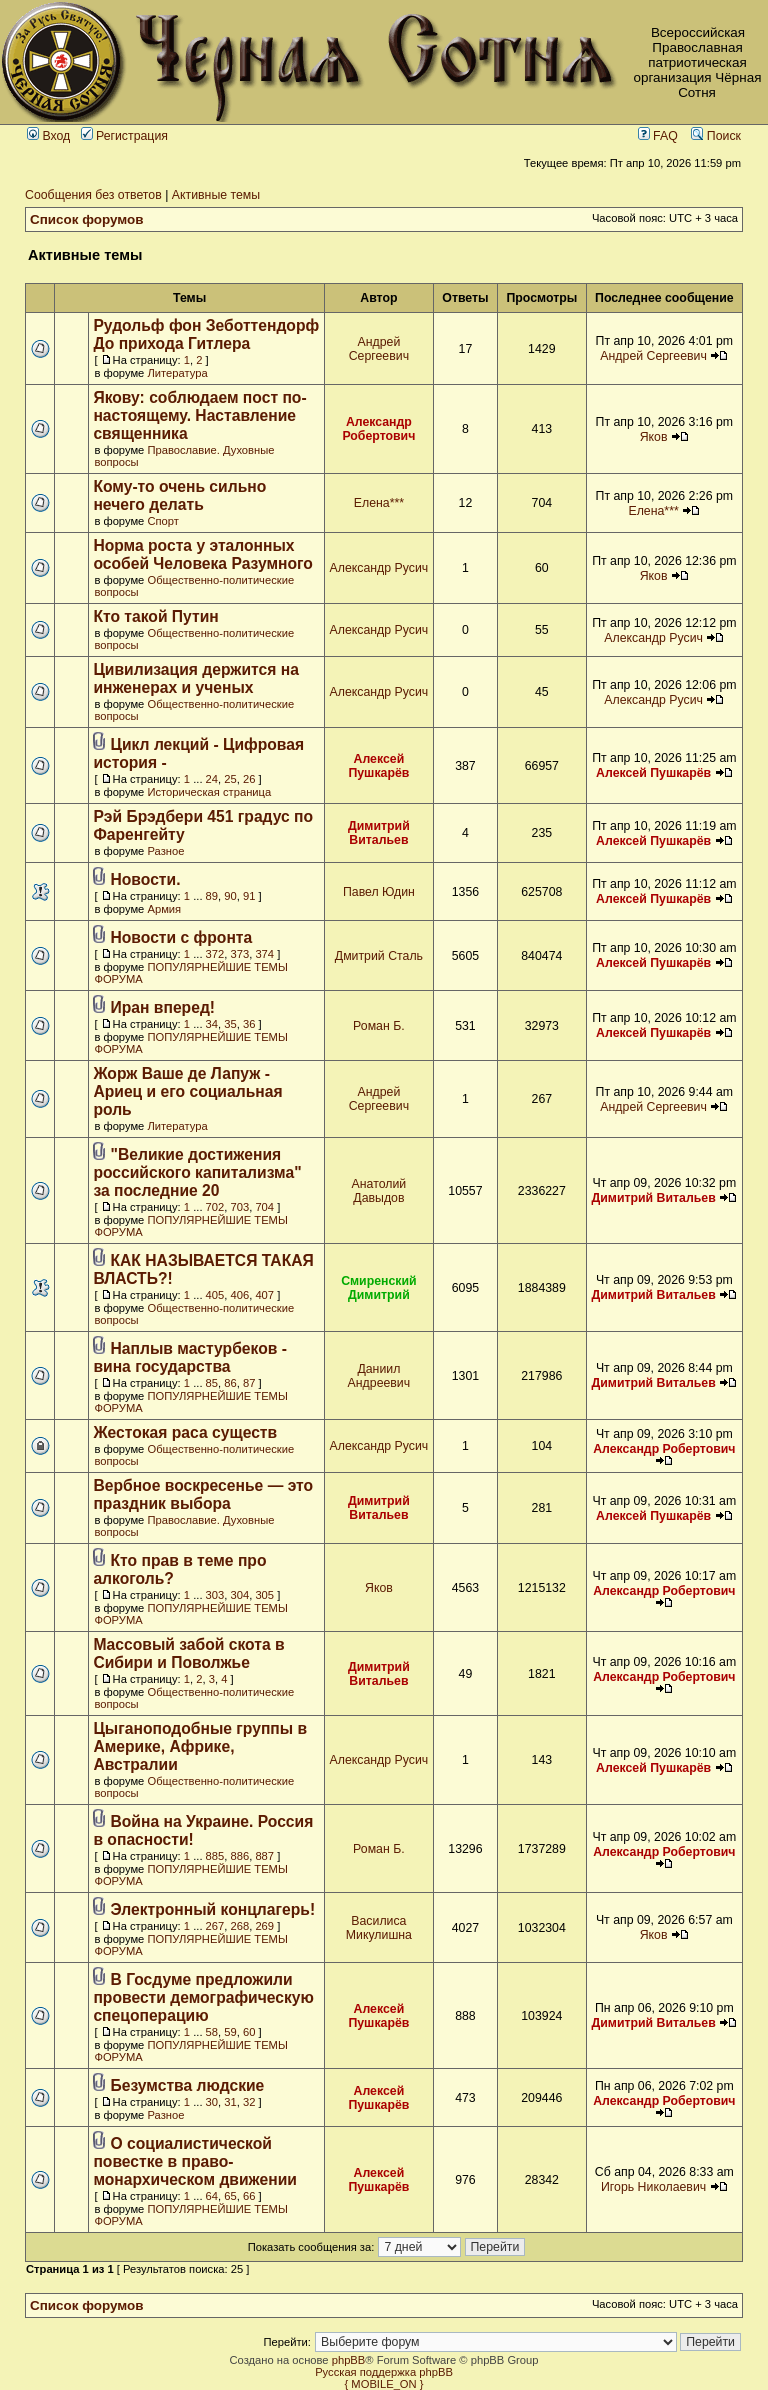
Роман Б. (379, 1026)
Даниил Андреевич (379, 1376)
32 (249, 2102)
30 (212, 2102)
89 (212, 896)
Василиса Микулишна (379, 1928)
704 (264, 1207)
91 (249, 896)
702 (215, 1207)
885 (215, 1856)
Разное (165, 851)
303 (215, 1595)
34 (212, 1024)
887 (264, 1856)
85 (212, 1383)
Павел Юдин (379, 892)
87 (249, 1383)
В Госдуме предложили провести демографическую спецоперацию (203, 1997)
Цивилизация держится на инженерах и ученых (195, 678)
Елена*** (379, 503)
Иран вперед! (163, 1007)
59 (230, 2032)
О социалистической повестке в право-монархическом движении (195, 2161)
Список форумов (87, 219)
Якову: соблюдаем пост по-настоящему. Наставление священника (199, 415)
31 (230, 2102)
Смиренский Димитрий (379, 1288)
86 (230, 1383)
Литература (177, 373)
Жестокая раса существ (185, 1432)
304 (240, 1595)
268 (240, 1926)
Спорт (162, 521)
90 (230, 896)
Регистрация (124, 136)
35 (230, 1024)
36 (249, 1024)
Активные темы (216, 195)
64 (212, 2196)
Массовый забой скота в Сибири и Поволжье (188, 1653)
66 (249, 2196)
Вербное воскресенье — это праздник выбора (203, 1494)
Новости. (146, 879)
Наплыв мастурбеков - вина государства (190, 1357)
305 (264, 1595)
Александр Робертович (378, 429)
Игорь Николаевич (653, 2187)
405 (215, 1295)
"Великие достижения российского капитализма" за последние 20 (197, 1172)
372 (215, 954)
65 (230, 2196)
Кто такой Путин (155, 616)
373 (240, 954)
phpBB (349, 2360)
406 (240, 1295)
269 (264, 1926)
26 (249, 779)
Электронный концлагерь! (213, 1909)
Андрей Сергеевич (379, 349)
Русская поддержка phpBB (384, 2372)
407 (264, 1295)
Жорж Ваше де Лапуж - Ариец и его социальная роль (187, 1091)
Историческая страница (209, 792)
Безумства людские (188, 2085)
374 (264, 954)
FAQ (658, 136)
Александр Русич (379, 568)
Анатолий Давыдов (379, 1191)
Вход (48, 136)
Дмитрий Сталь (379, 956)
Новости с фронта (182, 937)
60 (249, 2032)
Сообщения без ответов (93, 195)
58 (212, 2032)
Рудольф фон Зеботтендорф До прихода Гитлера (206, 334)
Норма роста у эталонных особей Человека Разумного (203, 554)
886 (240, 1856)
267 (215, 1926)
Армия (164, 909)
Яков (654, 437)
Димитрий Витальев (379, 833)
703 (240, 1207)
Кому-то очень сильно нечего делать (179, 495)
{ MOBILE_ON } (384, 2384)
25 (230, 779)
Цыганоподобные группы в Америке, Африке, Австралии (200, 1746)
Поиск (716, 136)
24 (212, 779)
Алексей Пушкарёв (378, 766)
